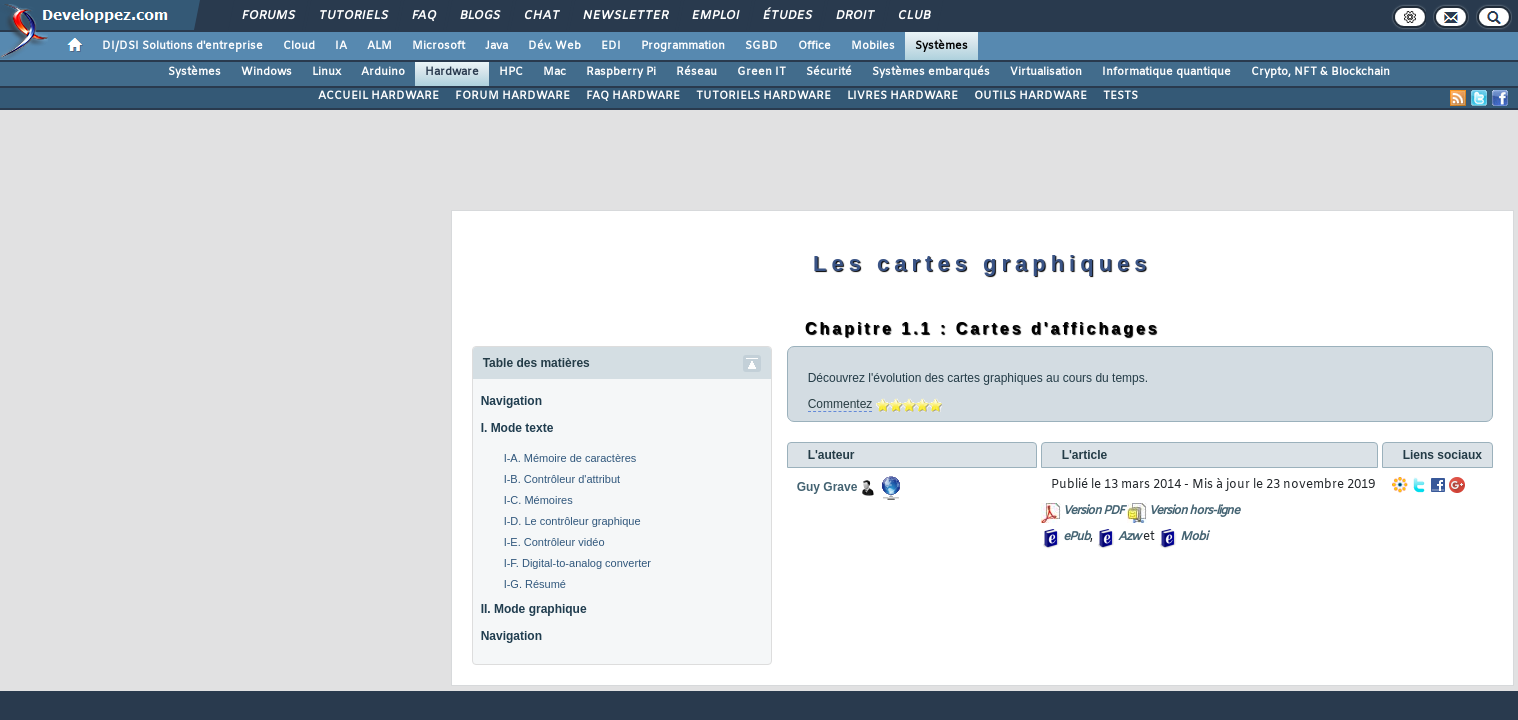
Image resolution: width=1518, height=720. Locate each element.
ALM (379, 46)
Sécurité (829, 72)
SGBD (761, 46)
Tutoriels (352, 16)
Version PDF (1093, 511)
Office (814, 46)
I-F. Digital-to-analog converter (577, 563)
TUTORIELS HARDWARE (763, 96)
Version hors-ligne (1194, 511)
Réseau (696, 72)
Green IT (761, 72)
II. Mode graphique (534, 609)
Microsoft (438, 46)
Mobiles (873, 46)
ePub (1076, 537)
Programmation (683, 46)
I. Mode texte (517, 428)
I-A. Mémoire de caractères (570, 458)
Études (786, 16)
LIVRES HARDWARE (902, 96)
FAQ (423, 16)
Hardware (452, 72)
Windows (266, 72)
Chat (540, 16)
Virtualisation (1046, 72)
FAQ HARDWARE (633, 96)
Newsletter (624, 16)
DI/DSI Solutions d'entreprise (182, 46)
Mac (554, 72)
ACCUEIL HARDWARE (378, 96)
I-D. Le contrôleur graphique (572, 521)
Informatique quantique (1166, 72)
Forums (267, 16)
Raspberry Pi (621, 72)
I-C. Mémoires (538, 500)
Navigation (511, 401)
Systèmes (941, 46)
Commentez (840, 404)
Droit (854, 16)
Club (913, 16)
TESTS (1120, 96)
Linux (326, 72)
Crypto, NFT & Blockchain (1320, 72)
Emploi (714, 16)
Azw (1129, 537)
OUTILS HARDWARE (1030, 96)
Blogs (479, 16)
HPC (511, 72)
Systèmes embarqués (931, 72)
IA (341, 46)
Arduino (383, 72)
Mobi (1193, 537)
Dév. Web (554, 46)
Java (496, 46)
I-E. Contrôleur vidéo (554, 542)
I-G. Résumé (535, 584)
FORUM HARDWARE (512, 96)
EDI (611, 46)
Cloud (299, 46)
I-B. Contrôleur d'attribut (562, 479)
